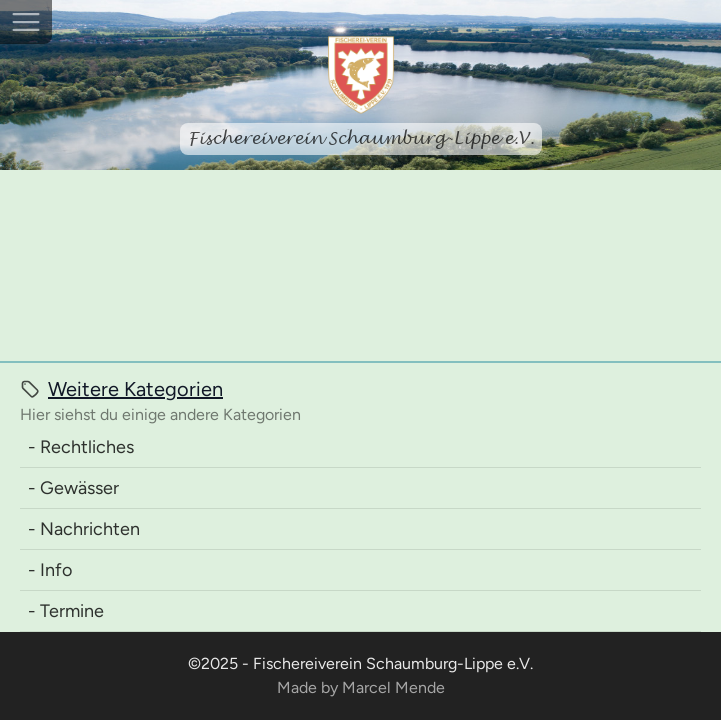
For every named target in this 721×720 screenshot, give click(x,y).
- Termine (66, 611)
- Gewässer (73, 488)
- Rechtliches (81, 447)
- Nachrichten (84, 529)
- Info (50, 570)
